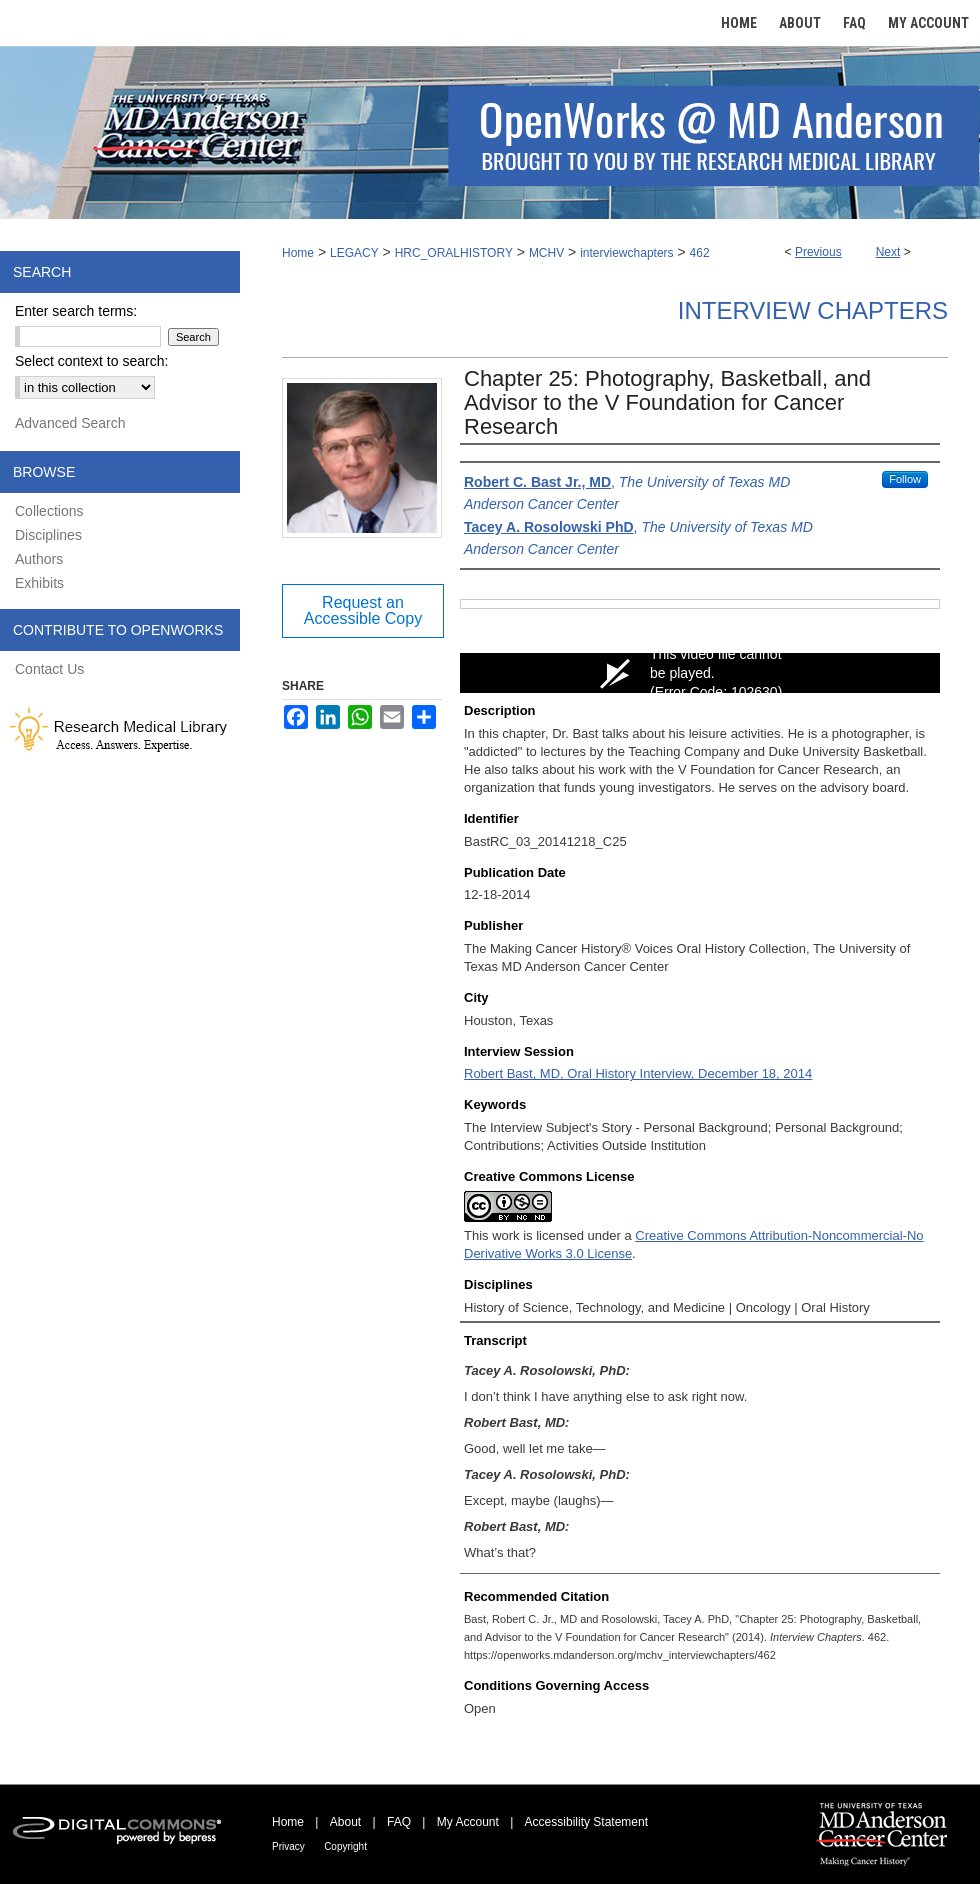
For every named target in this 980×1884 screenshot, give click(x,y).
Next (888, 252)
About (345, 1822)
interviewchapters (626, 253)
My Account (468, 1822)
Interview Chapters (813, 310)
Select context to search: (91, 361)
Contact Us (49, 669)
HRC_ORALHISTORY (454, 253)
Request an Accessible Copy (363, 610)
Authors (39, 559)
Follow (905, 479)
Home (298, 253)
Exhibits (39, 583)
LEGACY (354, 253)
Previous (818, 252)
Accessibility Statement (586, 1822)
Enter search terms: (76, 311)
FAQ (399, 1822)
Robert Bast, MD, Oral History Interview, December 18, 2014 (638, 1073)
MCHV (546, 253)
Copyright (345, 1846)
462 (700, 253)
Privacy (288, 1846)
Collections (49, 511)
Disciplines (48, 535)
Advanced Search (70, 423)
